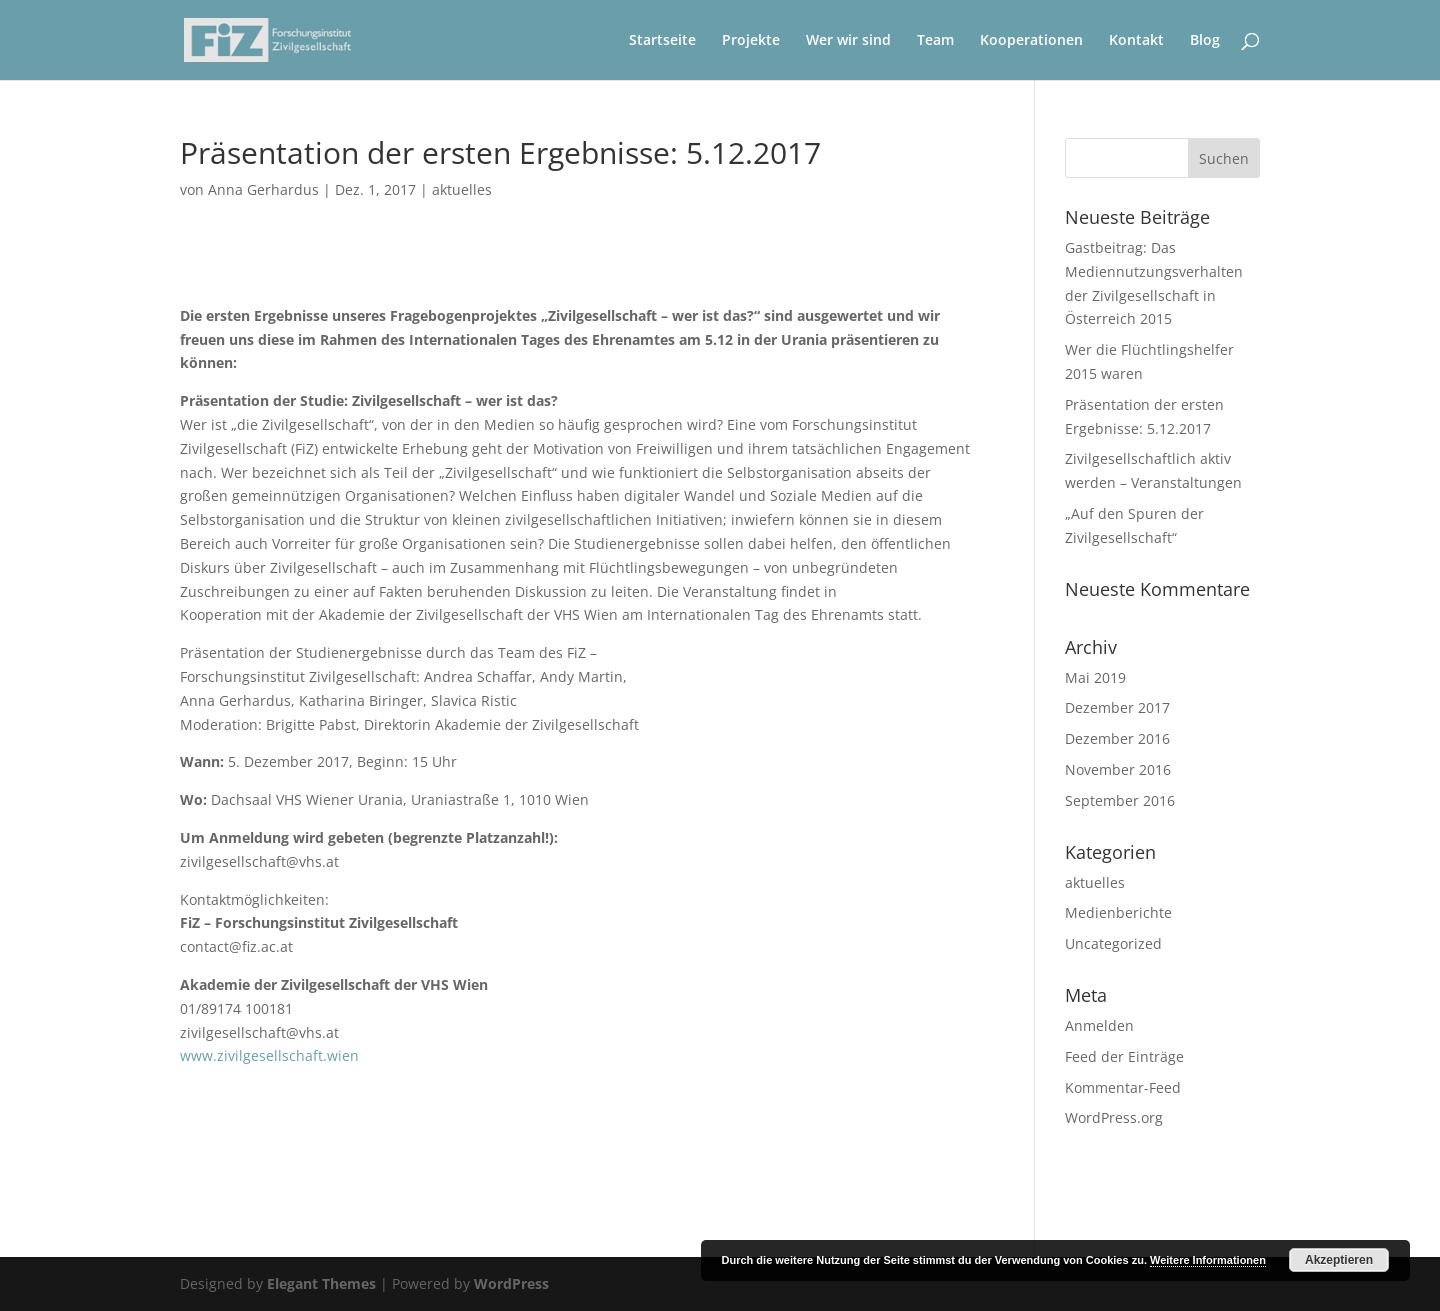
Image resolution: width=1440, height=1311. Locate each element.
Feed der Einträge (1124, 1056)
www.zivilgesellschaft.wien (269, 1055)
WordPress (511, 1283)
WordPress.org (1114, 1117)
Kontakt (1136, 41)
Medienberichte (1118, 912)
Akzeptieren (1339, 1260)
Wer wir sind (848, 41)
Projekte (751, 41)
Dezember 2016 (1117, 738)
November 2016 (1118, 769)
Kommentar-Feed (1123, 1087)
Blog (1205, 41)
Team (935, 41)
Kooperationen (1031, 41)
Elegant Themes (321, 1283)
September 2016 (1120, 800)
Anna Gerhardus (263, 189)
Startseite (662, 41)
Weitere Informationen (1208, 1260)
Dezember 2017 (1117, 707)
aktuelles (462, 189)
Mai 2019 (1095, 677)
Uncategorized (1113, 943)
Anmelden (1099, 1025)
